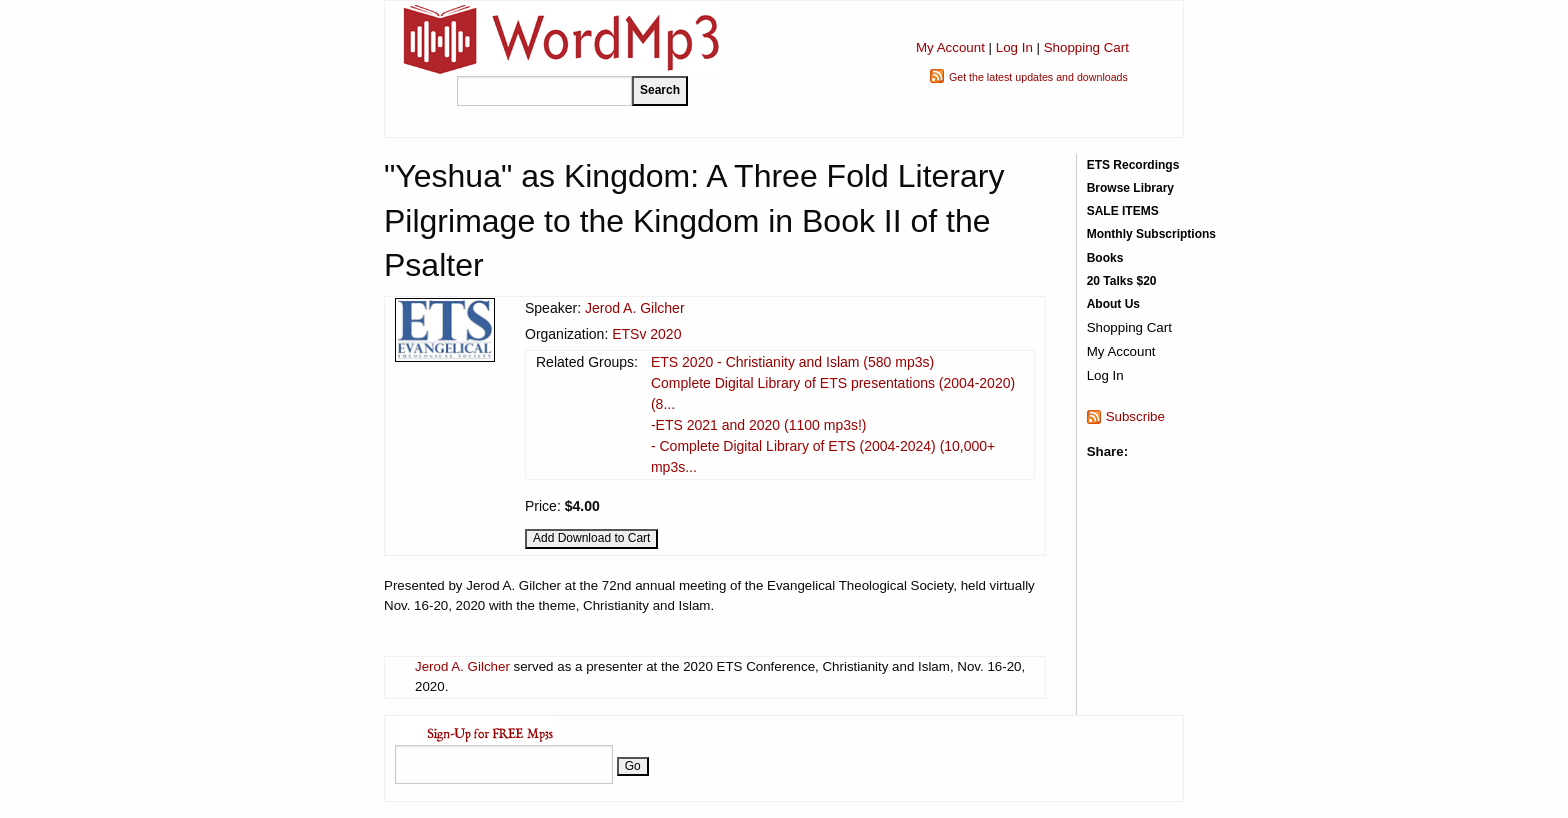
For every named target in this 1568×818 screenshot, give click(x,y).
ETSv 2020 (646, 334)
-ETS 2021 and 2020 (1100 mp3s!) (759, 425)
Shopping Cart (1086, 47)
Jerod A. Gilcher (635, 308)
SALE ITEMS (1123, 211)
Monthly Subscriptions (1151, 234)
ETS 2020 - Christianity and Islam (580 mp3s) (792, 362)
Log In (1014, 47)
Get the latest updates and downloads (1038, 77)
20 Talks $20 (1122, 281)
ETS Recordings (1133, 165)
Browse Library (1130, 188)
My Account (950, 47)
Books (1105, 258)
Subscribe (1135, 416)
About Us (1113, 304)
